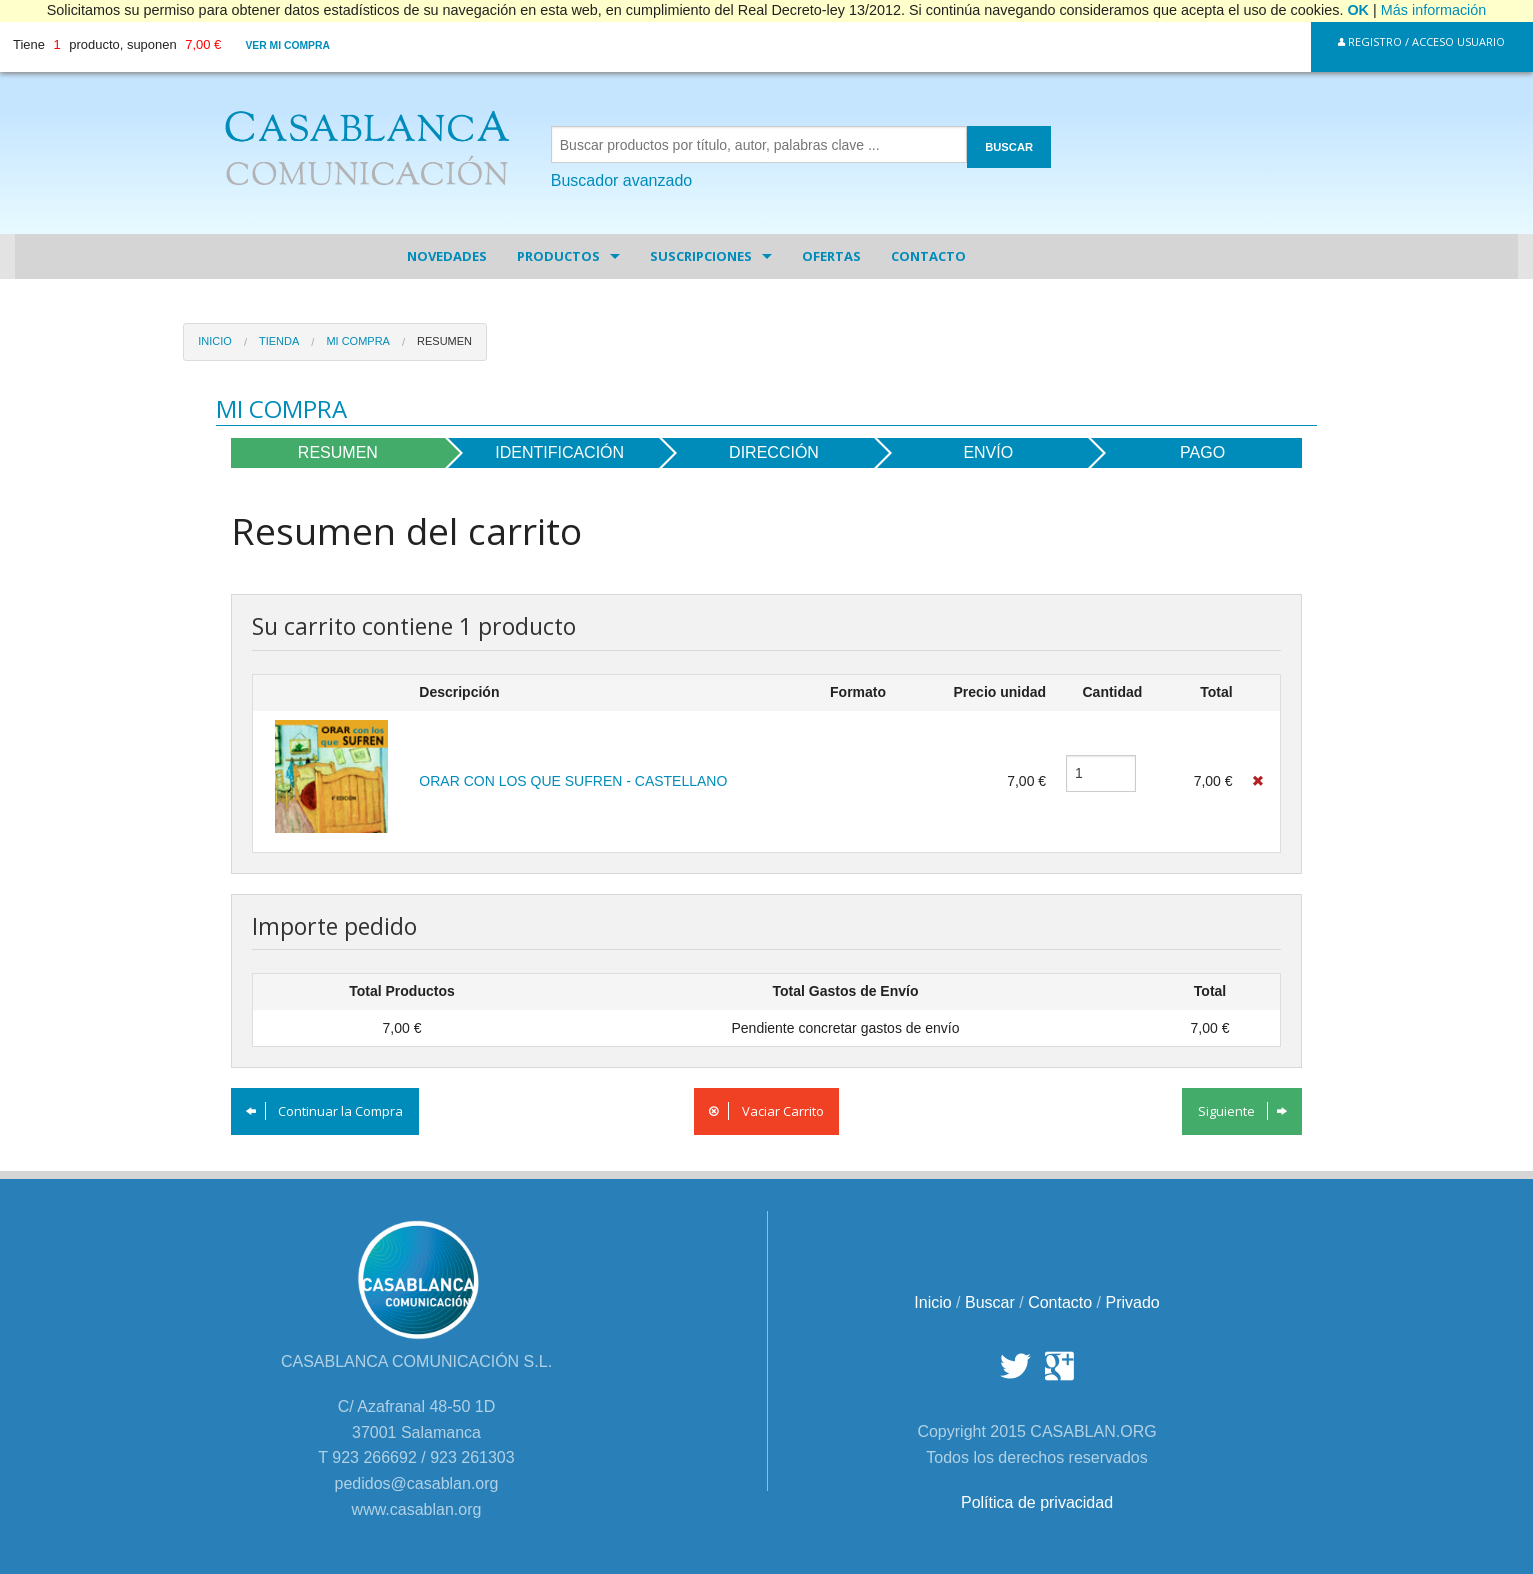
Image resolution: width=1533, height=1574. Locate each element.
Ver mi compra (287, 45)
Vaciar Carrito (766, 1111)
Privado (1133, 1302)
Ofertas (831, 256)
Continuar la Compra (324, 1111)
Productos (558, 256)
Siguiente (1242, 1111)
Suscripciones (701, 256)
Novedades (447, 256)
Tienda (279, 341)
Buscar (990, 1302)
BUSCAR (1009, 147)
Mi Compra (358, 341)
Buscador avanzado (621, 180)
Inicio (215, 341)
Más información (1434, 10)
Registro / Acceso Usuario (1421, 41)
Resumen (444, 341)
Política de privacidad (1037, 1502)
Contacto (928, 256)
